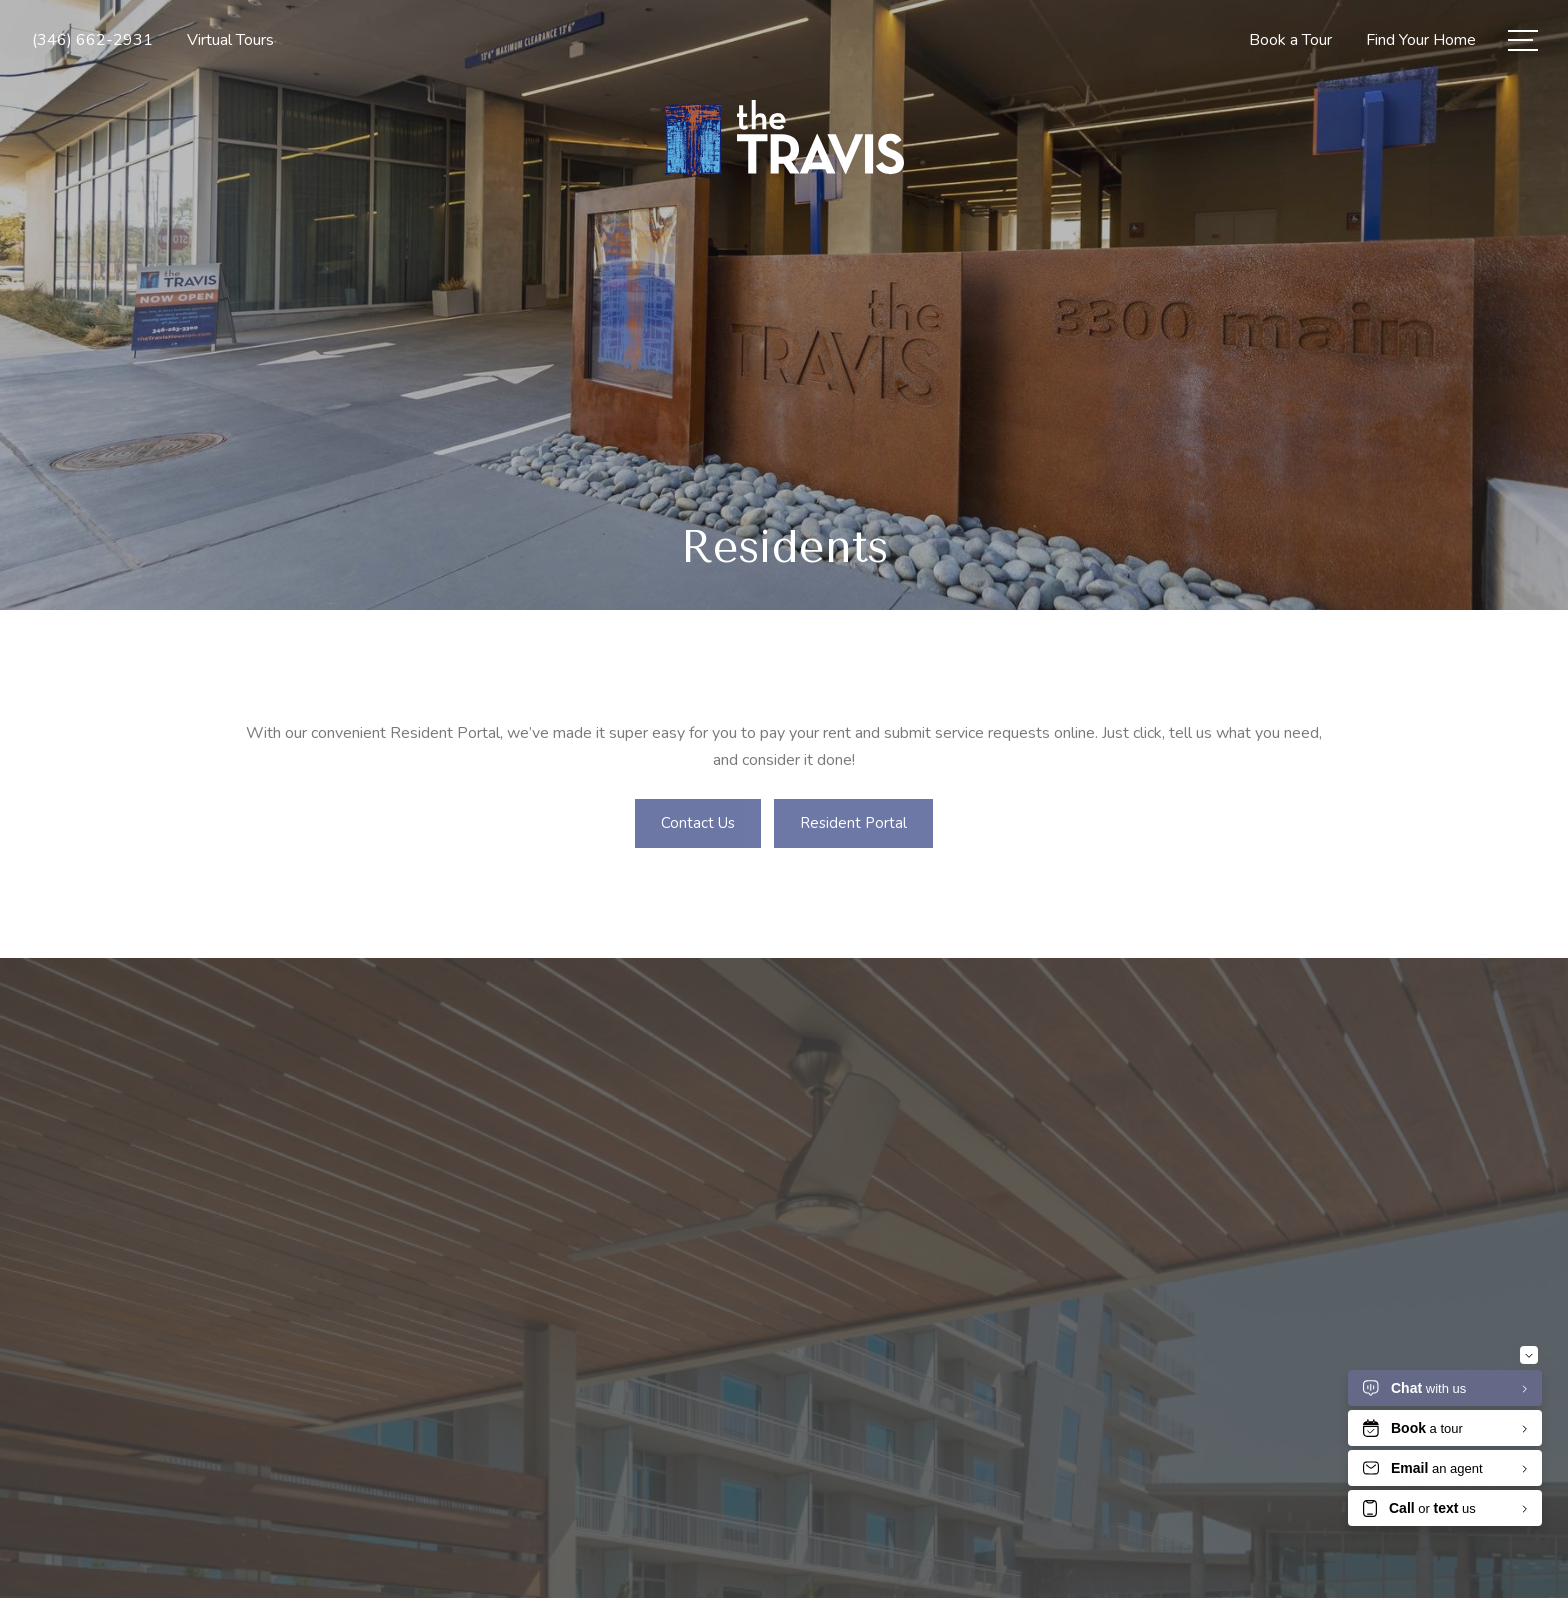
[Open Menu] (1523, 40)
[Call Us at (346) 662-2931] (92, 40)
